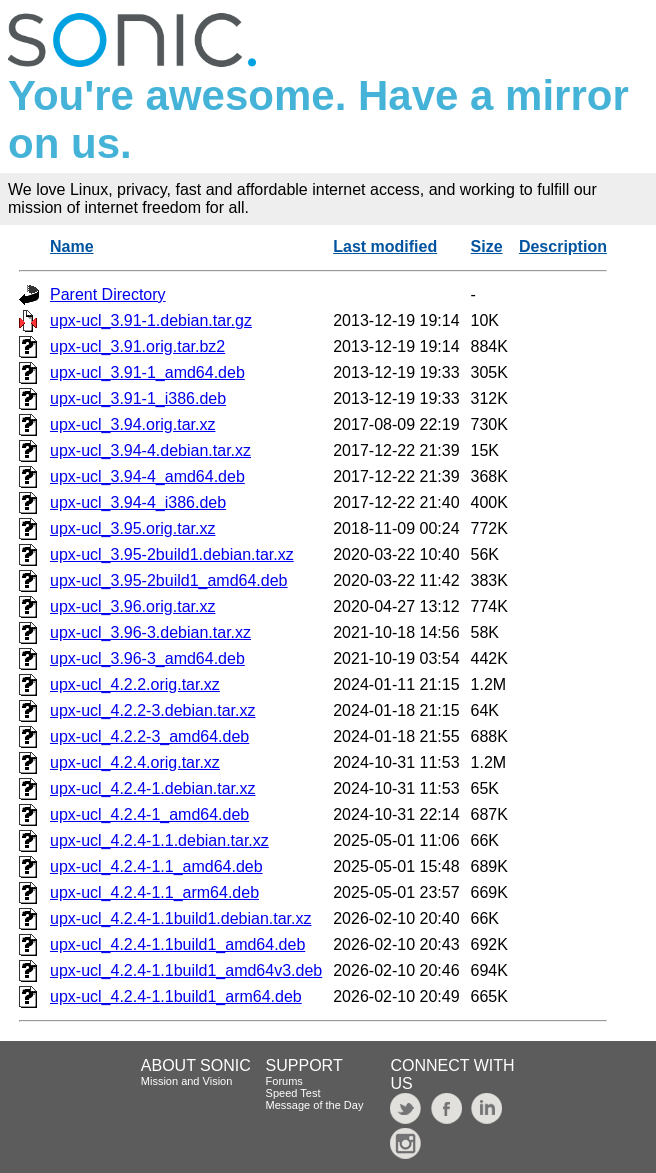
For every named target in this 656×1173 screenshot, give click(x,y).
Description (563, 246)
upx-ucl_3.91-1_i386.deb (138, 398)
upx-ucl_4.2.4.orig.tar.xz (135, 762)
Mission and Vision (187, 1081)
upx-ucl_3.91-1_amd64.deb (147, 372)
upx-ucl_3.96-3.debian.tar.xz (150, 632)
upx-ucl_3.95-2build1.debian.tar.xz (172, 554)
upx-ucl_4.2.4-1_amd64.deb (149, 814)
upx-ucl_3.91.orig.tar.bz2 (137, 346)
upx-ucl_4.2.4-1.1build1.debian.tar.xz (181, 918)
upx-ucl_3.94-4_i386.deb (138, 502)
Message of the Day (315, 1105)
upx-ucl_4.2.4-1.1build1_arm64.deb (176, 996)
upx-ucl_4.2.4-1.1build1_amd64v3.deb (186, 970)
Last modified (385, 246)
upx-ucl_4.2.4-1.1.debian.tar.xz (159, 840)
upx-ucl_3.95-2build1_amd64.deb (169, 580)
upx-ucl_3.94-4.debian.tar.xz (150, 450)
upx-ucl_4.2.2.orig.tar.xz (135, 684)
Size (487, 246)
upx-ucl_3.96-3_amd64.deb (147, 658)
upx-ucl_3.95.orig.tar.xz (132, 528)
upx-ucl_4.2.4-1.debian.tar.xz (152, 788)
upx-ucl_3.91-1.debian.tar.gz (151, 320)
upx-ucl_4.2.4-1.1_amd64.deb (156, 866)
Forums (284, 1081)
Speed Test (293, 1093)
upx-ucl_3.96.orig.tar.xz (132, 606)
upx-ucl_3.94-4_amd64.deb (147, 476)
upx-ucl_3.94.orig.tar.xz (132, 424)
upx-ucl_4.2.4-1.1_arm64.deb (154, 892)
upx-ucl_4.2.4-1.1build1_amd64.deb (177, 944)
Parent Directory (108, 294)
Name (72, 246)
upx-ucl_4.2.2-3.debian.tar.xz (152, 710)
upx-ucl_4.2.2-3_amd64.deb (149, 736)
